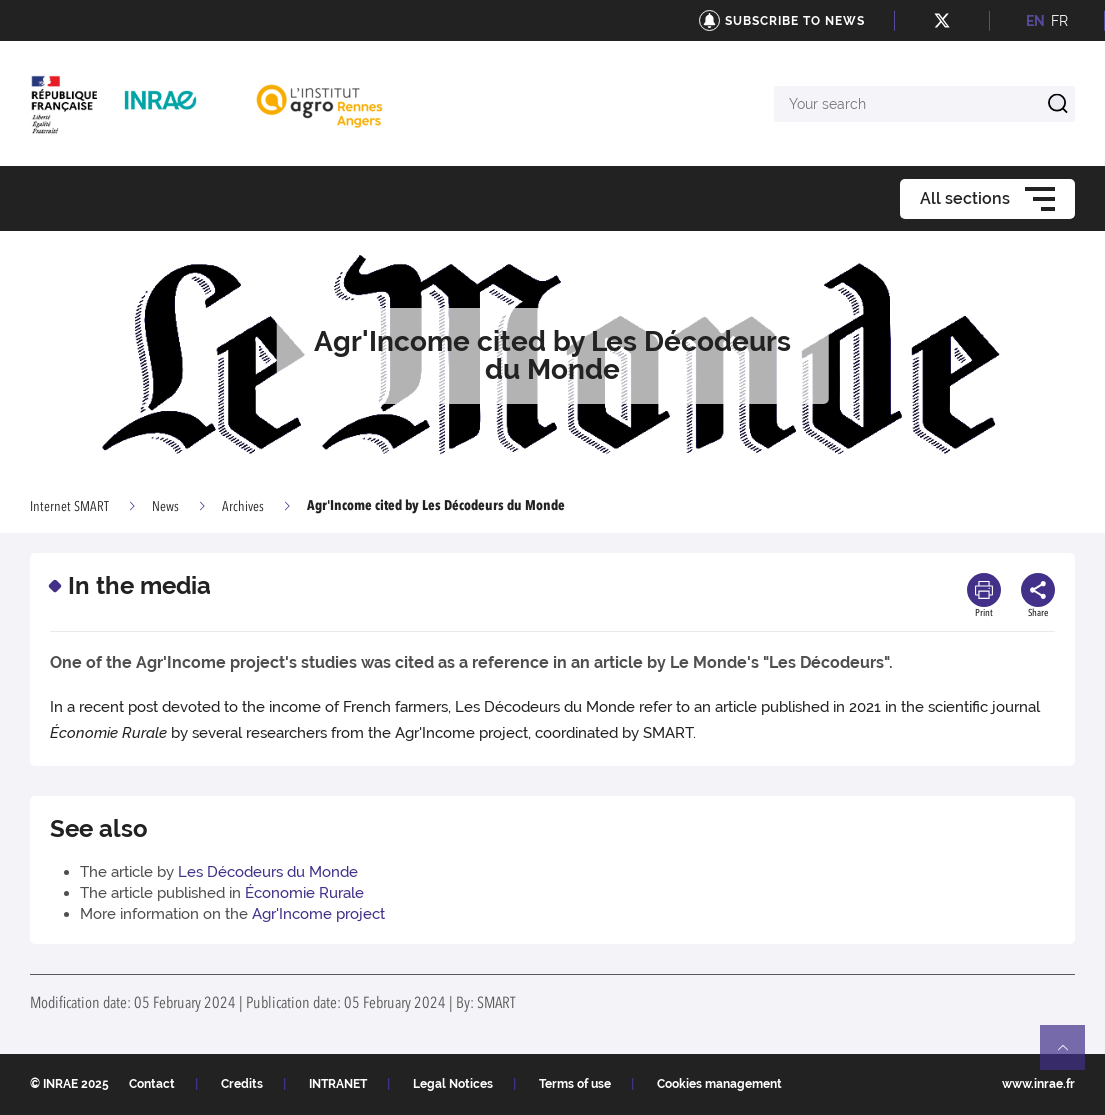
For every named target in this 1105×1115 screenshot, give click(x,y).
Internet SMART (69, 507)
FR (1059, 21)
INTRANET (338, 1084)
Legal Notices (453, 1084)
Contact (152, 1084)
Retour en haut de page (1071, 1056)
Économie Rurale (304, 893)
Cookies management (719, 1084)
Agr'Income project (318, 914)
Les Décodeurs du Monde (268, 872)
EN (1035, 21)
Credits (242, 1084)
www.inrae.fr (1038, 1084)
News (165, 507)
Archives (243, 507)
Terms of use (575, 1084)
